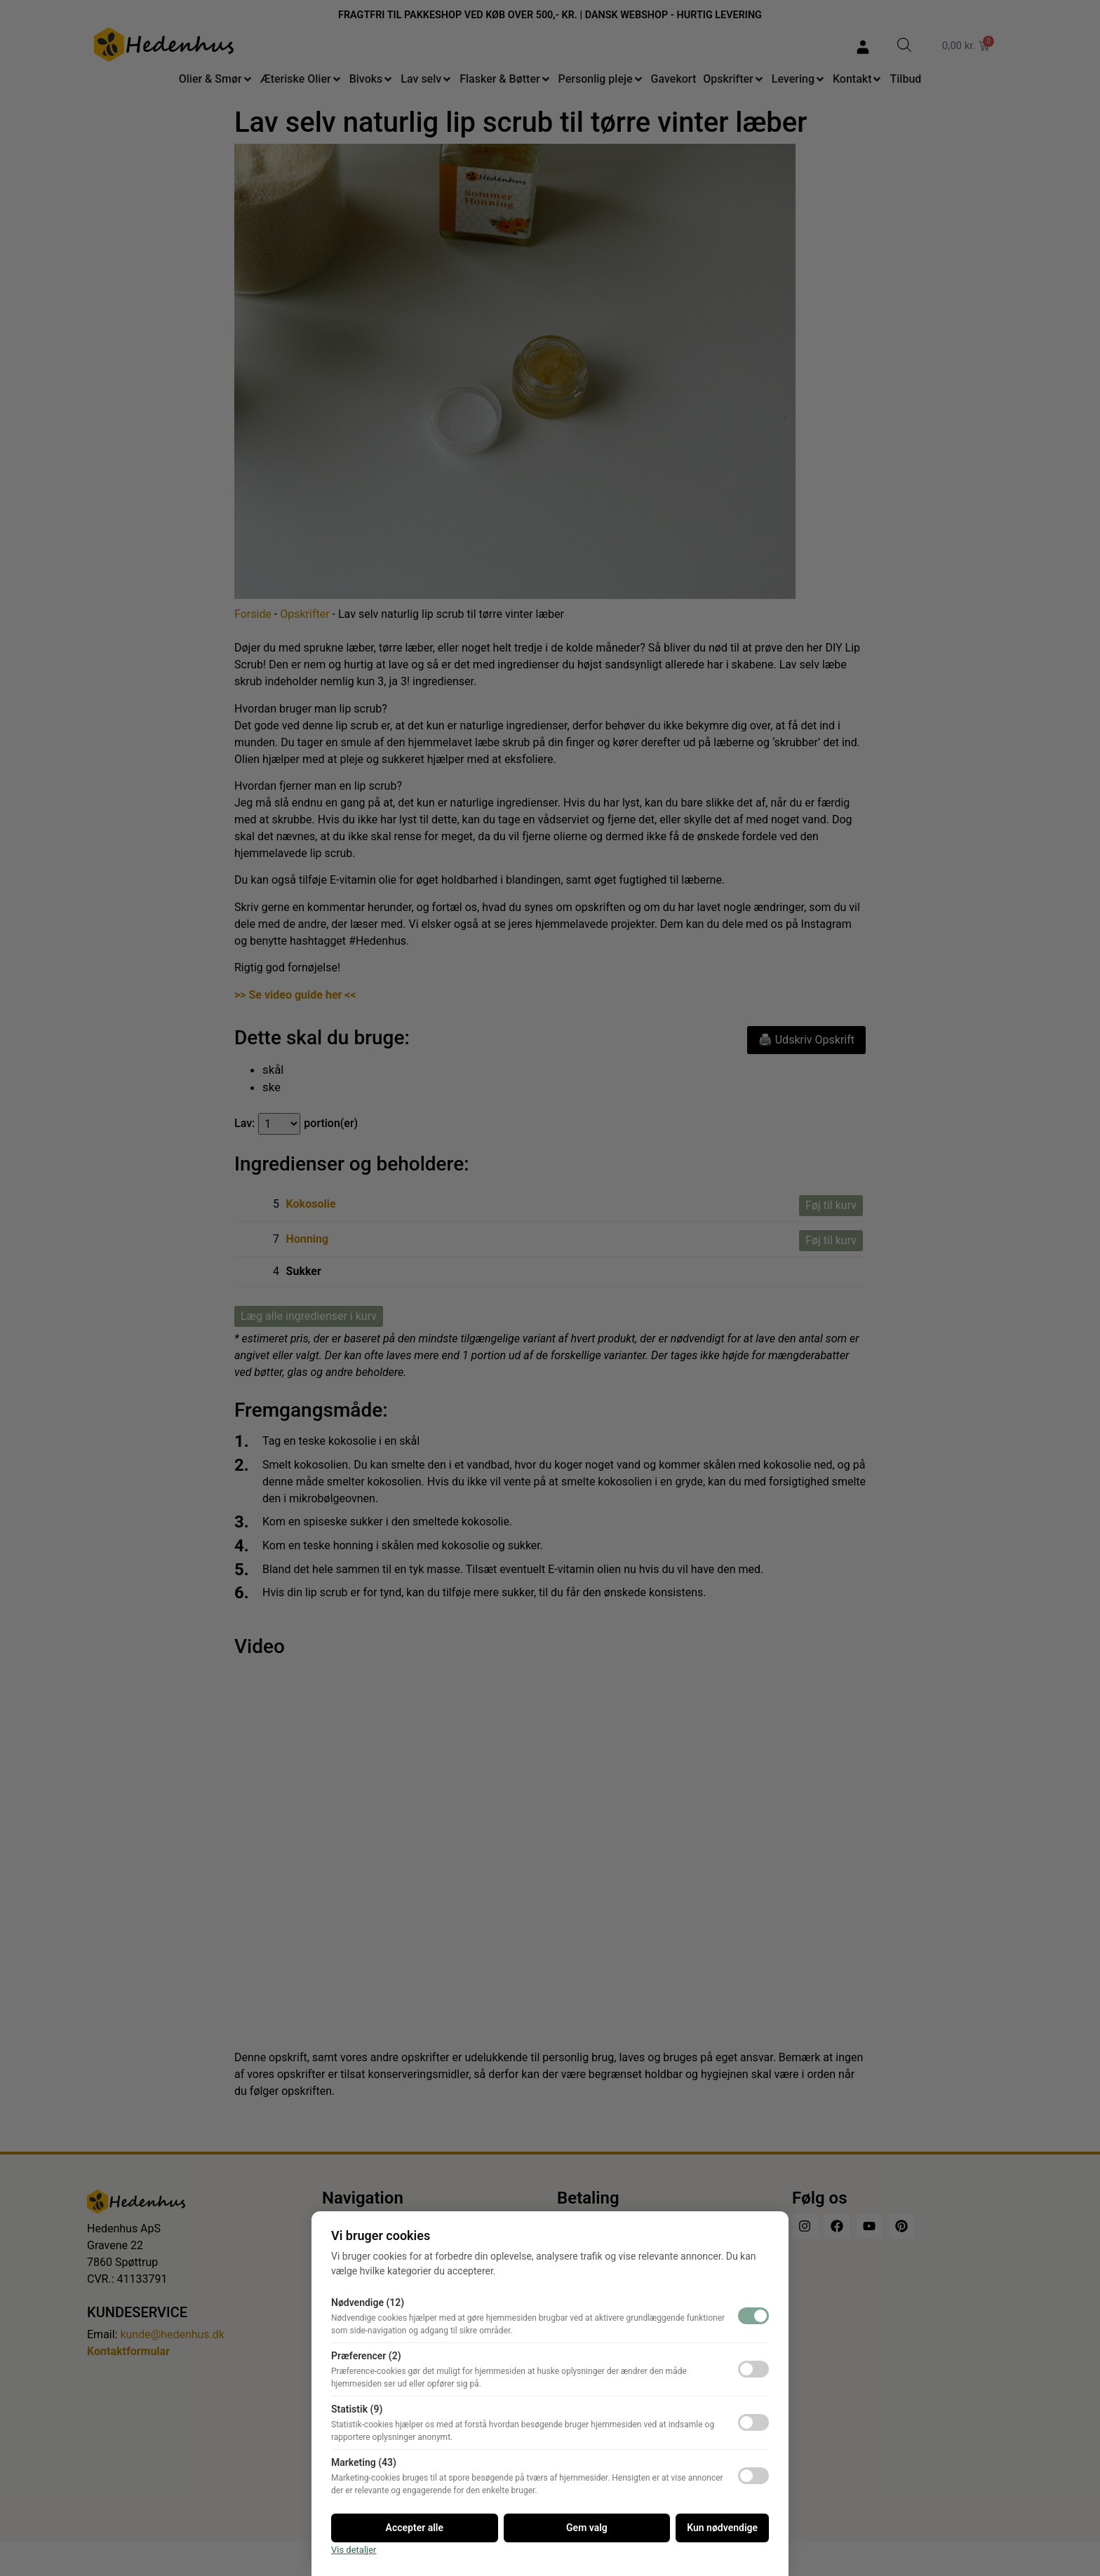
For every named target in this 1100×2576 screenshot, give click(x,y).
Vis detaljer (354, 2549)
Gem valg (587, 2527)
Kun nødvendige (722, 2527)
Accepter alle (414, 2527)
